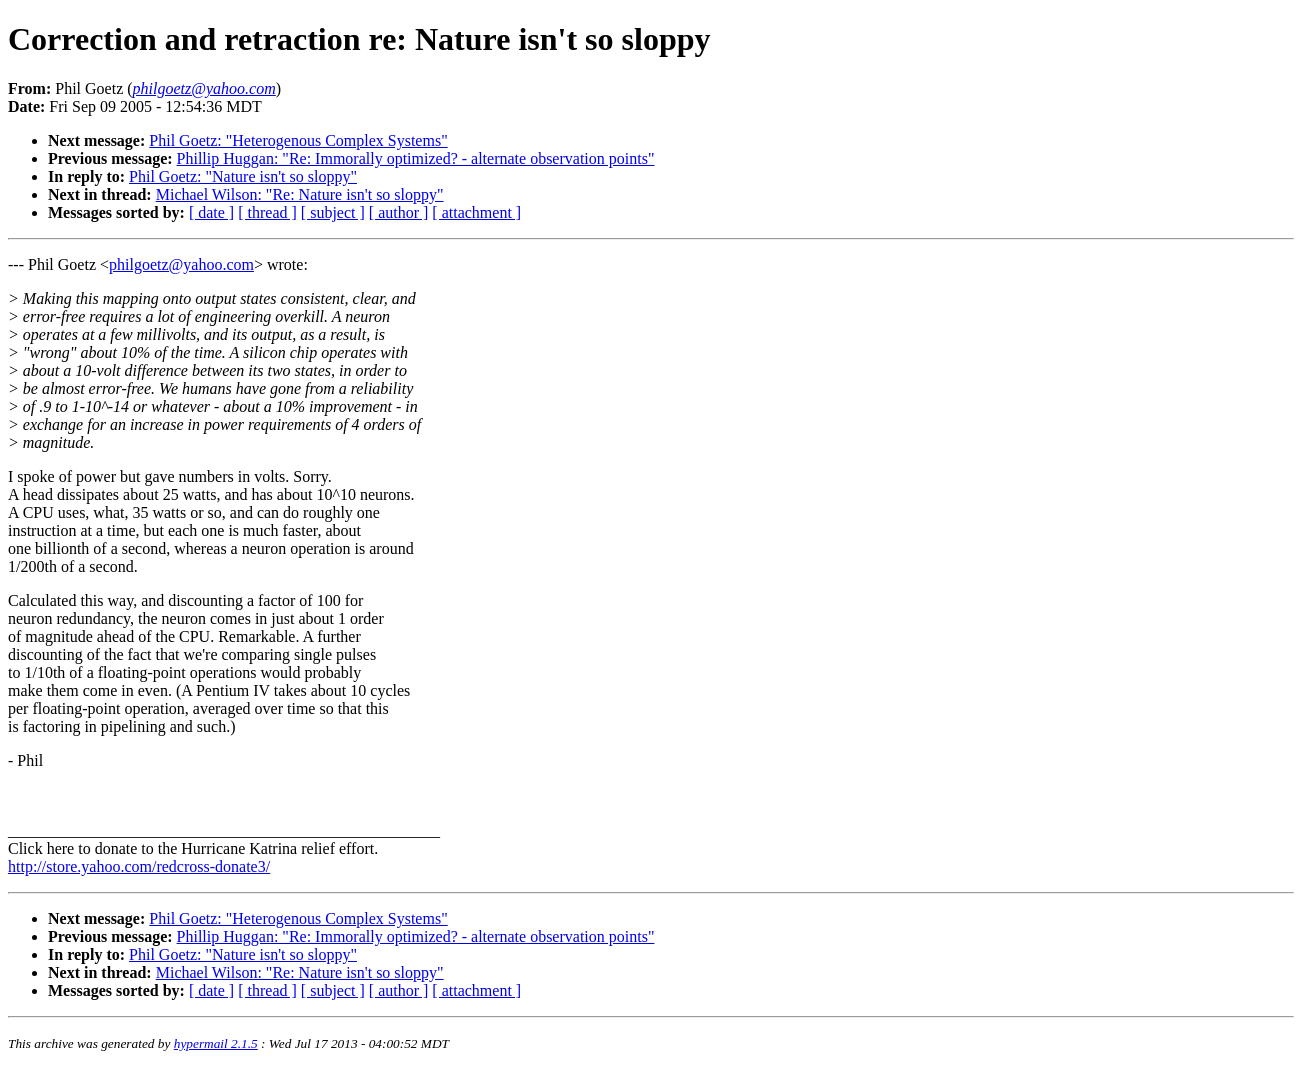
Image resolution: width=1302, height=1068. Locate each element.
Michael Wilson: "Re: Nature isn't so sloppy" (300, 194)
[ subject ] (333, 212)
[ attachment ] (476, 212)
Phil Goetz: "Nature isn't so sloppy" (243, 176)
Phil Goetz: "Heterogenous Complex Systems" (298, 140)
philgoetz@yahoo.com (181, 264)
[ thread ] (267, 212)
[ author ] (399, 212)
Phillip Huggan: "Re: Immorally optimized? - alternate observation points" (416, 158)
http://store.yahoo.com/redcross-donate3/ (139, 866)
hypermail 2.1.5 (216, 1043)
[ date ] (211, 212)
